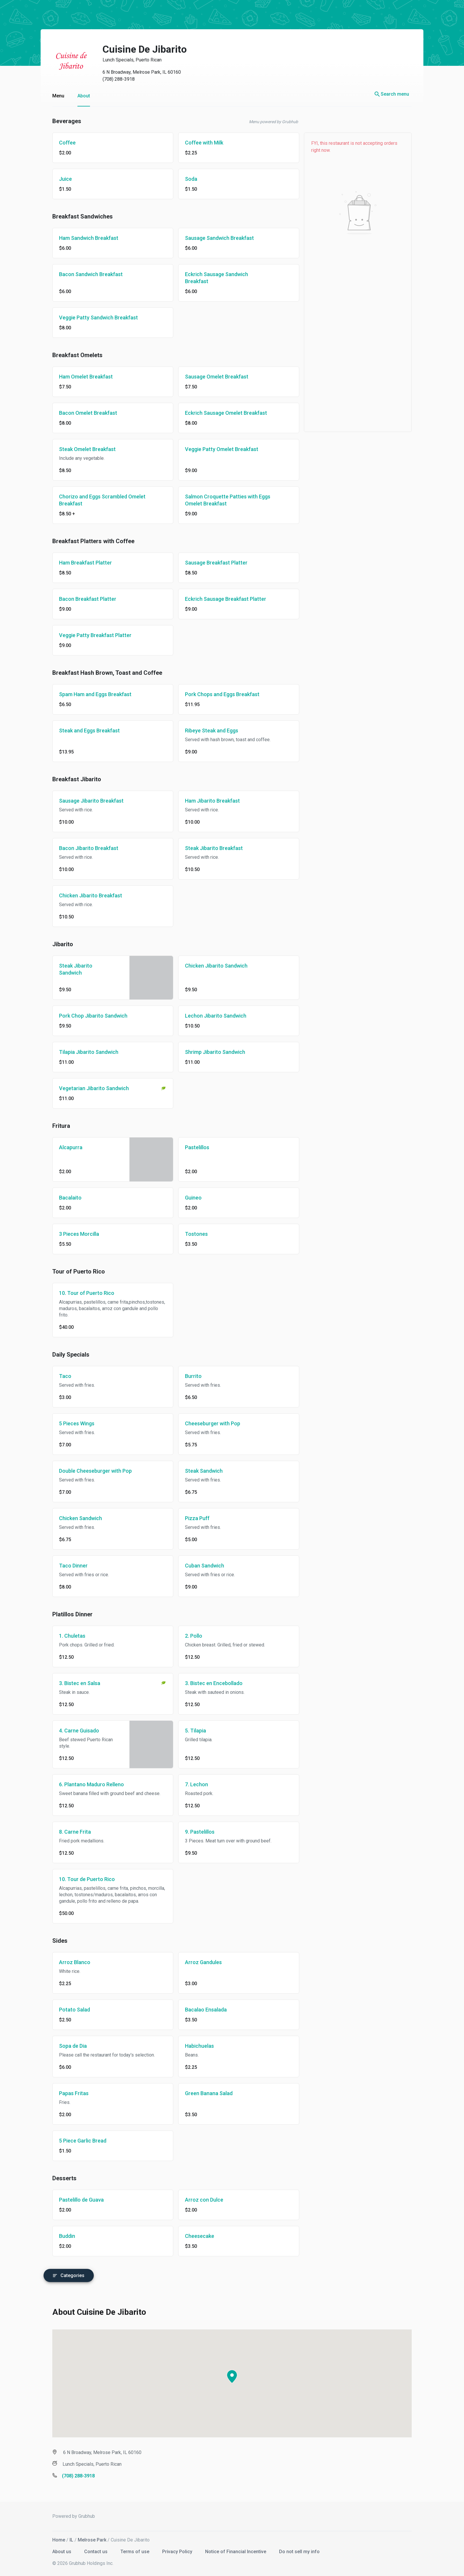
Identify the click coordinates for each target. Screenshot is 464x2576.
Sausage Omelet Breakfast (211, 377)
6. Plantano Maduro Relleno (85, 1784)
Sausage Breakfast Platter (210, 563)
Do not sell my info (293, 2549)
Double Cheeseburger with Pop (89, 1471)
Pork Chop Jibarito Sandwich (87, 1016)
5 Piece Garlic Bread (77, 2141)
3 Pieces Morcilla (73, 1234)
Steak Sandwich (198, 1471)
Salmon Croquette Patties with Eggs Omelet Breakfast (221, 500)
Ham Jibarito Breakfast (206, 801)
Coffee (61, 143)
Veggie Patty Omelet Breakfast (215, 449)
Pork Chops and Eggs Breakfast (216, 694)
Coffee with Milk (198, 143)
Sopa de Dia (67, 2046)
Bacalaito (64, 1198)
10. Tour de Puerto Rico (81, 1879)
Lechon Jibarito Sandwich (209, 1016)
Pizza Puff (191, 1518)
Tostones (190, 1234)
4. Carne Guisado (73, 1730)
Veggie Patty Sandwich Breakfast (92, 317)
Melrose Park (86, 2538)
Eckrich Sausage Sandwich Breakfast (210, 277)
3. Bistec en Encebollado (208, 1683)
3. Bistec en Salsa (73, 1683)
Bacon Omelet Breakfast (82, 413)
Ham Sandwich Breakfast (82, 238)
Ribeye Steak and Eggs (205, 730)
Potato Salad (68, 2010)
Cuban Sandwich (198, 1566)
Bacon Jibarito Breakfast (82, 848)
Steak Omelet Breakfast (81, 449)
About (78, 96)
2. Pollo (187, 1636)
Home (52, 2538)
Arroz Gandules (197, 1962)
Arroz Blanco (68, 1962)
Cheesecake (193, 2236)
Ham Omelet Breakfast (80, 377)
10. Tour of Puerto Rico (80, 1293)
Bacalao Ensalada (200, 2010)
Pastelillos (191, 1147)
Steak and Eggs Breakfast (83, 730)
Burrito (187, 1376)
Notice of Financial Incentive (230, 2549)
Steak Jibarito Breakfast (208, 848)
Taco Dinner (67, 1566)
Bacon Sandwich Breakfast (85, 274)
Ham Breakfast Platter (79, 563)
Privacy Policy (172, 2549)
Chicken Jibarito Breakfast (84, 895)
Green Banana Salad (203, 2093)
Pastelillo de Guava (75, 2200)
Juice (59, 179)
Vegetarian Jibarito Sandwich (88, 1088)
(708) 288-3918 (113, 79)
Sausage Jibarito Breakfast (85, 801)
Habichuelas (193, 2046)
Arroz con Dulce (198, 2200)
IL (65, 2538)
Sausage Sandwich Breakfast (213, 238)
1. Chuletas (66, 1636)
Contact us (90, 2549)
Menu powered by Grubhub (267, 121)
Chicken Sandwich (74, 1518)
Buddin (61, 2236)
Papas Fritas (68, 2093)
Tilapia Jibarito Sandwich (82, 1052)
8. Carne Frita (69, 1832)
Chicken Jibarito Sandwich (210, 966)
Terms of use (130, 2549)
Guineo (187, 1198)
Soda (185, 179)
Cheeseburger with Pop (206, 1423)
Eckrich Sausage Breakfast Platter (219, 599)
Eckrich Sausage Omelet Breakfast (220, 413)
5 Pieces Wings (71, 1423)
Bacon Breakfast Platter (81, 599)
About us (56, 2549)
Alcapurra (65, 1147)
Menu (52, 96)
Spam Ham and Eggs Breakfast (89, 694)
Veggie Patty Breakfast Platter (89, 635)
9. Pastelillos (194, 1832)
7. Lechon (190, 1784)
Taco (59, 1376)
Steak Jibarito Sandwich (69, 969)
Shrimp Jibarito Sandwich (209, 1052)
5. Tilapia (189, 1730)
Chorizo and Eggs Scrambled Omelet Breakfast (96, 500)
